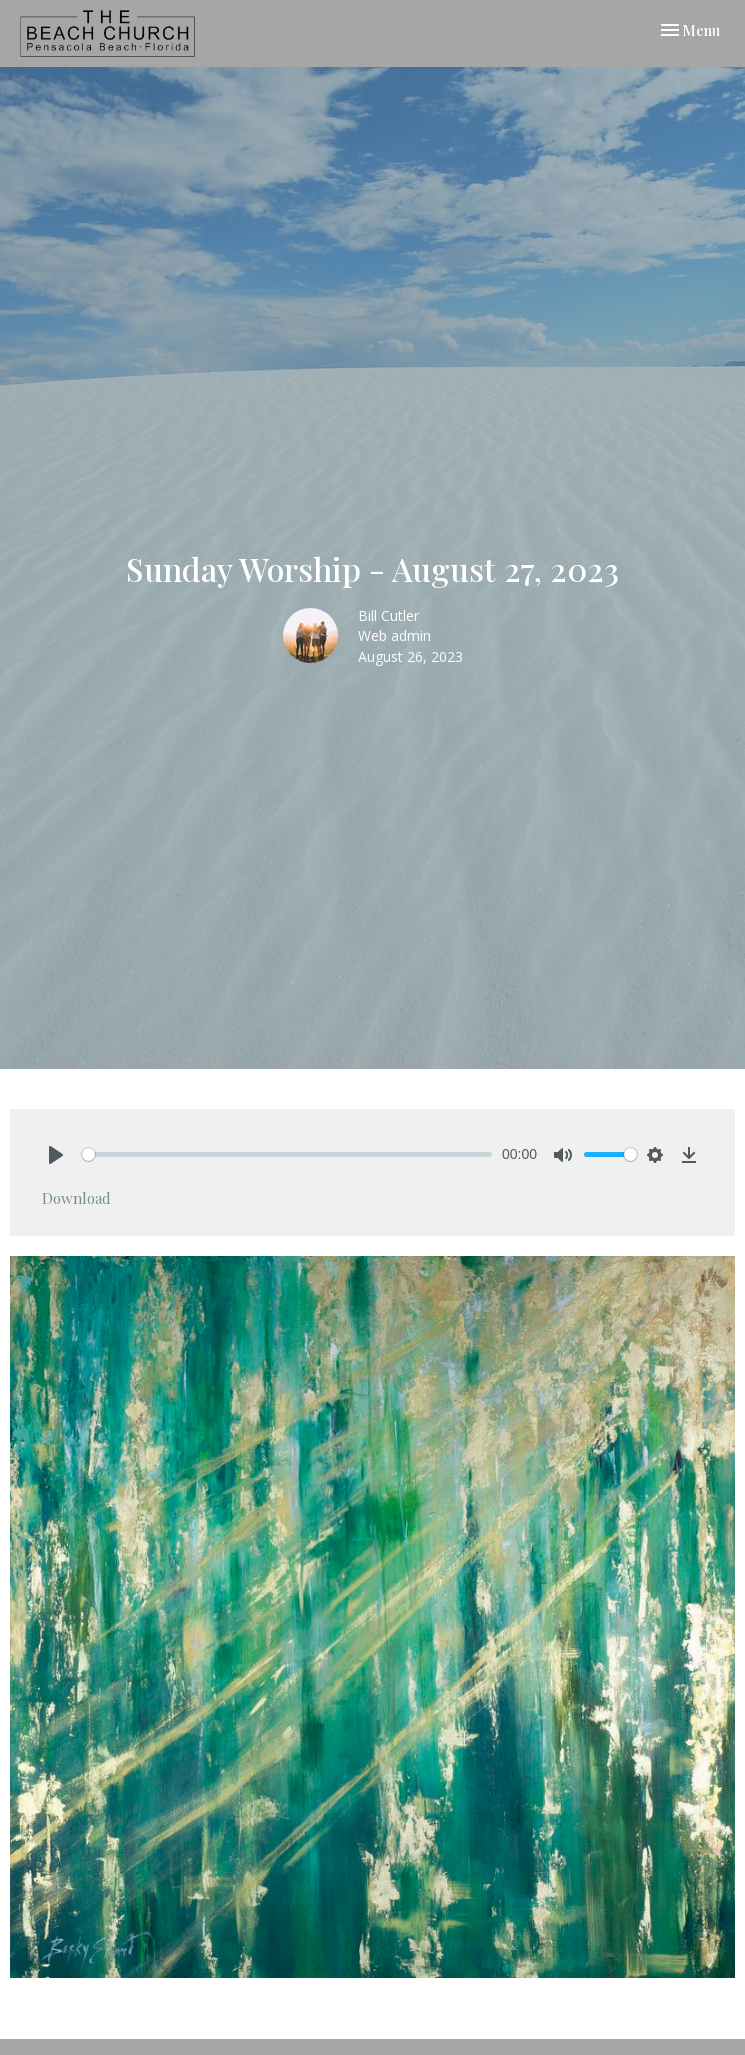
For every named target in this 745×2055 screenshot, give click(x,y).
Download (76, 1198)
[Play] (56, 1155)
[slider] (287, 1154)
